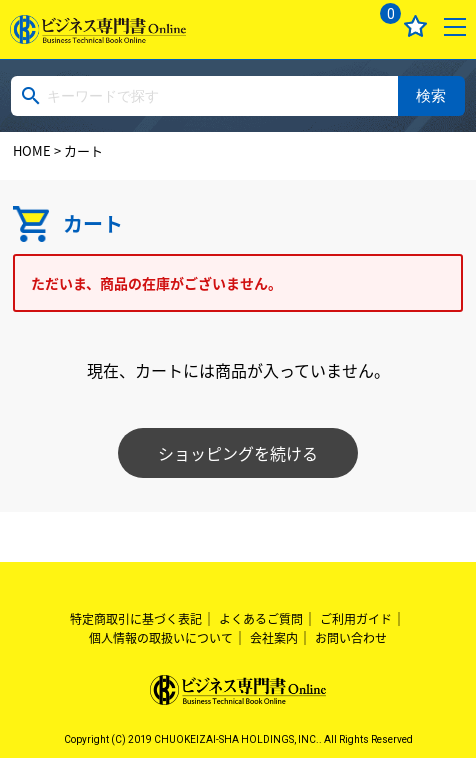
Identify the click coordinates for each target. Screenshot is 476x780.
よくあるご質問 (261, 619)
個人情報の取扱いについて (161, 638)
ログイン (337, 26)
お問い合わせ (351, 638)
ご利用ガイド (356, 619)
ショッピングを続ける (238, 453)
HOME (32, 150)
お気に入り (415, 26)
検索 (431, 95)
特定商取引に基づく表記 (136, 619)
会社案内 (274, 638)
